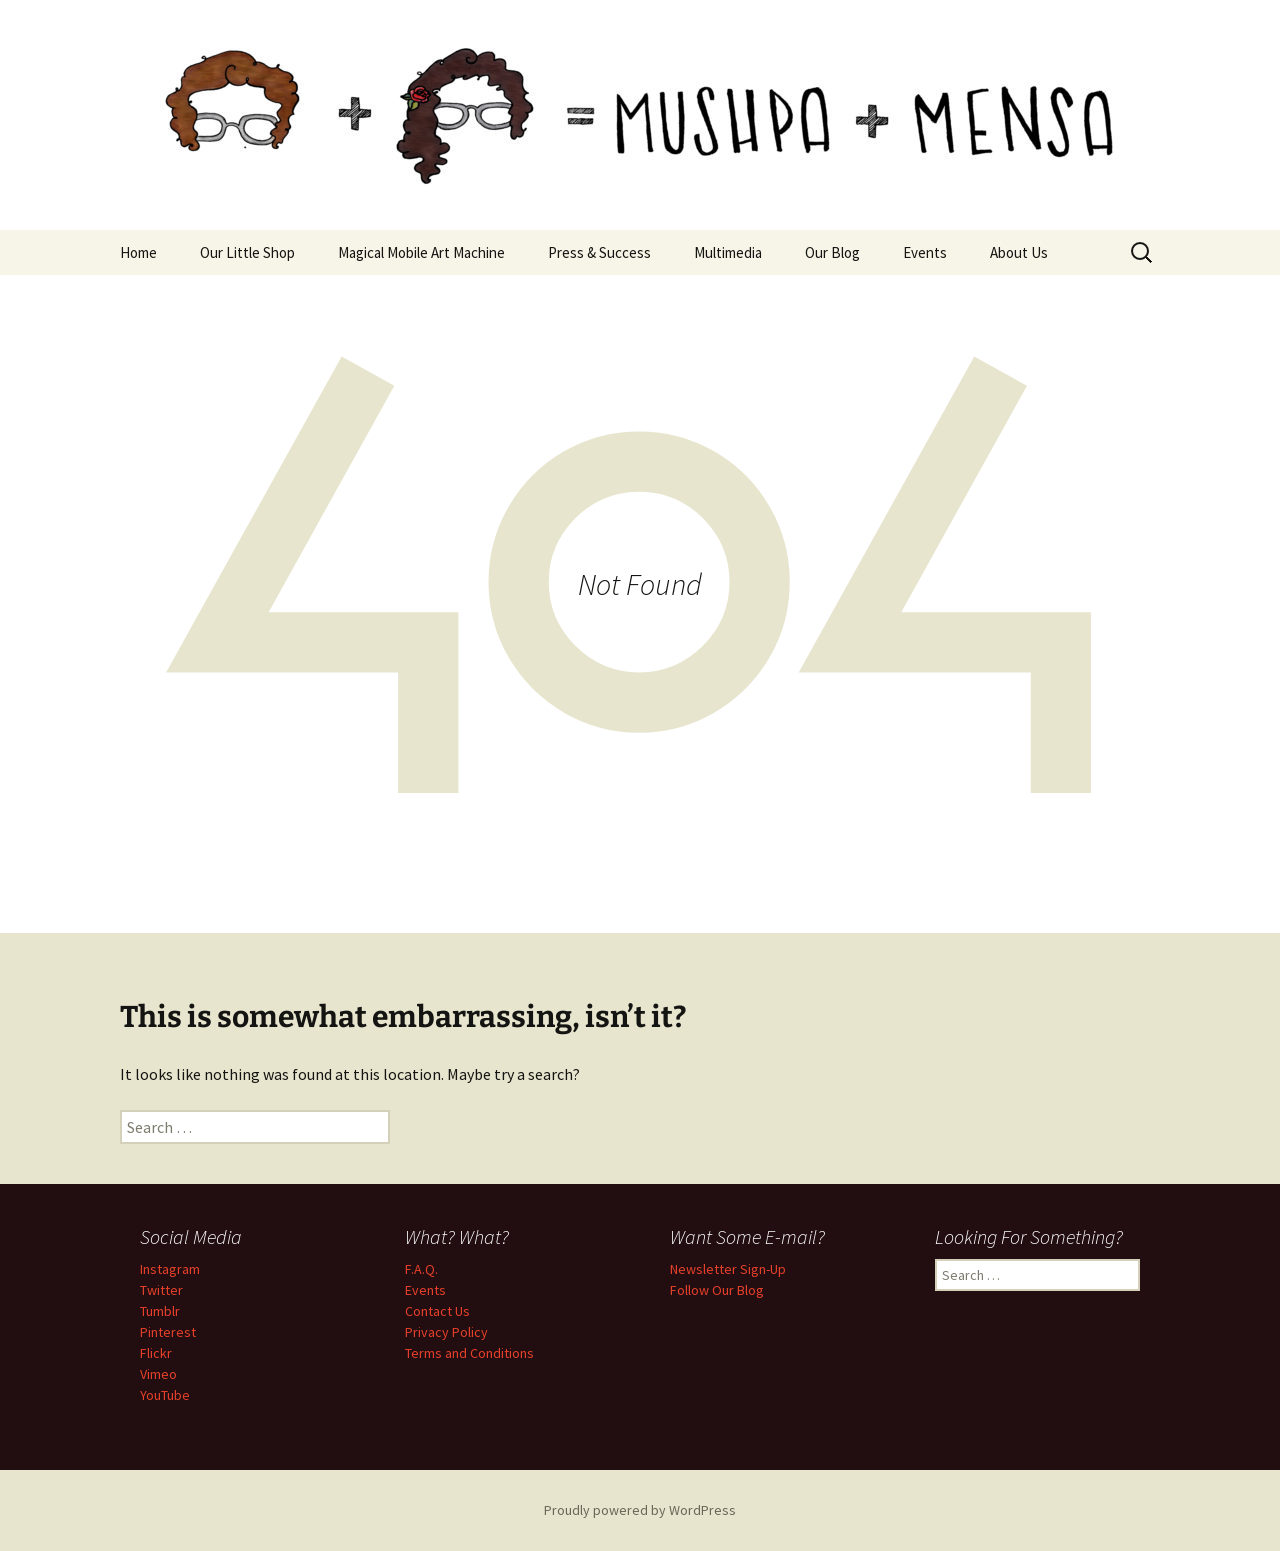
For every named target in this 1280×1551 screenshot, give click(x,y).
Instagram (170, 1269)
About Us (1019, 252)
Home (138, 252)
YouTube (165, 1395)
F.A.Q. (421, 1269)
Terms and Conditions (469, 1353)
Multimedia (728, 252)
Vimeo (158, 1374)
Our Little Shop (247, 252)
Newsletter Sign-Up (728, 1269)
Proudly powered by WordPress (640, 1510)
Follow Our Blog (717, 1290)
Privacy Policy (446, 1332)
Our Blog (832, 252)
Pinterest (168, 1332)
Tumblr (160, 1311)
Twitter (161, 1290)
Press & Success (599, 252)
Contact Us (437, 1311)
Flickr (156, 1353)
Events (925, 252)
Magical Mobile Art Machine (421, 252)
